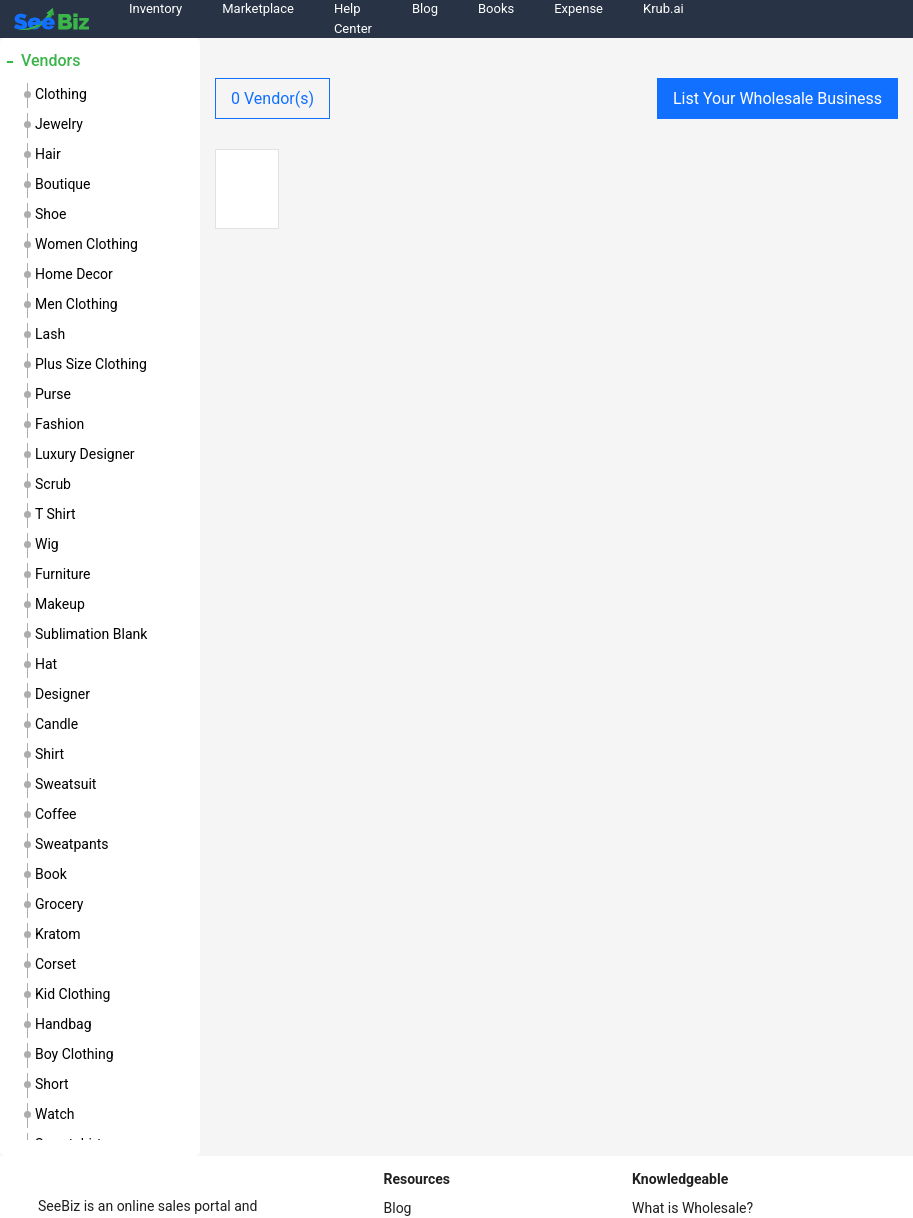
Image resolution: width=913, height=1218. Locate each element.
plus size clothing (91, 364)
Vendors (50, 60)
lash (50, 334)
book (51, 874)
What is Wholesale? (692, 1208)
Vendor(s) (272, 98)
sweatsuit (65, 784)
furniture (63, 574)
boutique (63, 184)
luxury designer (85, 454)
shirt (49, 754)
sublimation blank (91, 634)
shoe (50, 214)
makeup (60, 604)
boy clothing (74, 1054)
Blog (398, 1208)
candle (56, 724)
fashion (59, 424)
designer (62, 694)
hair (48, 154)
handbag (63, 1024)
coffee (56, 814)
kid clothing (72, 994)
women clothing (86, 244)
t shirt (55, 514)
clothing (61, 94)
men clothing (76, 304)
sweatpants (71, 844)
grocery (59, 904)
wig (47, 544)
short (52, 1084)
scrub (53, 484)
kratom (58, 934)
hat (46, 664)
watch (54, 1114)
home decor (74, 274)
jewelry (59, 124)
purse (53, 394)
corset (55, 964)
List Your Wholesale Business (777, 98)
